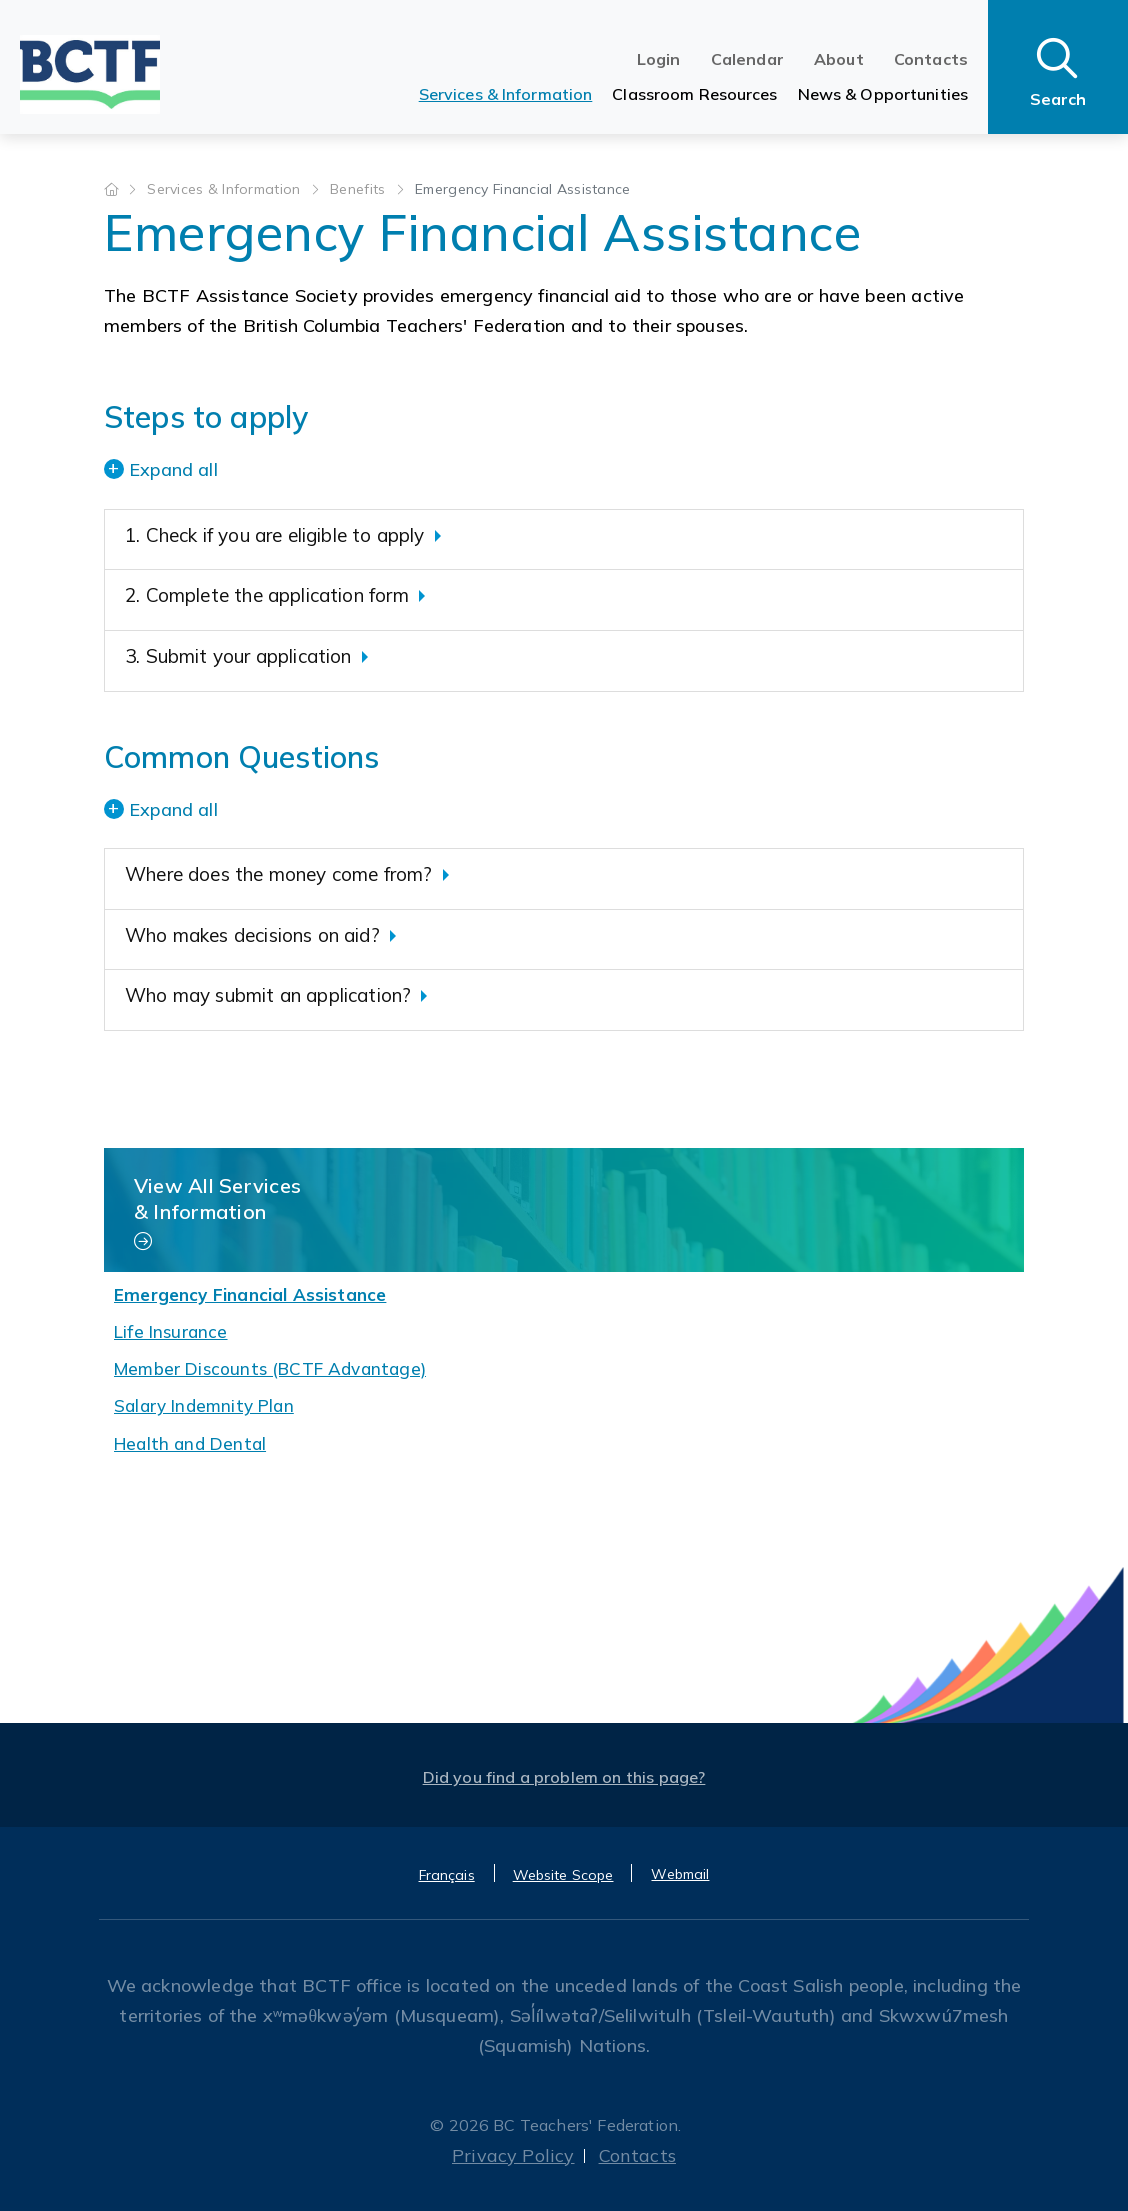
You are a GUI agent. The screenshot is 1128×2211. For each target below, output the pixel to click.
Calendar (747, 59)
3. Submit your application (238, 656)
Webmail (680, 1874)
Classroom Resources (694, 94)
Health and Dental (190, 1443)
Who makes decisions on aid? (252, 935)
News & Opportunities (883, 94)
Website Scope (563, 1875)
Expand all (173, 469)
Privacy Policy (513, 2155)
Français (447, 1875)
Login (659, 59)
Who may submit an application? (268, 995)
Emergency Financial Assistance (250, 1294)
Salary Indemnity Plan (204, 1405)
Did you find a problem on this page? (564, 1777)
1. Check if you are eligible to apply (275, 535)
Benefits (360, 189)
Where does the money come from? (279, 874)
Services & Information (506, 94)
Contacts (931, 59)
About (839, 59)
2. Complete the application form (267, 595)
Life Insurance (171, 1331)
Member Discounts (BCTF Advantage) (270, 1368)
